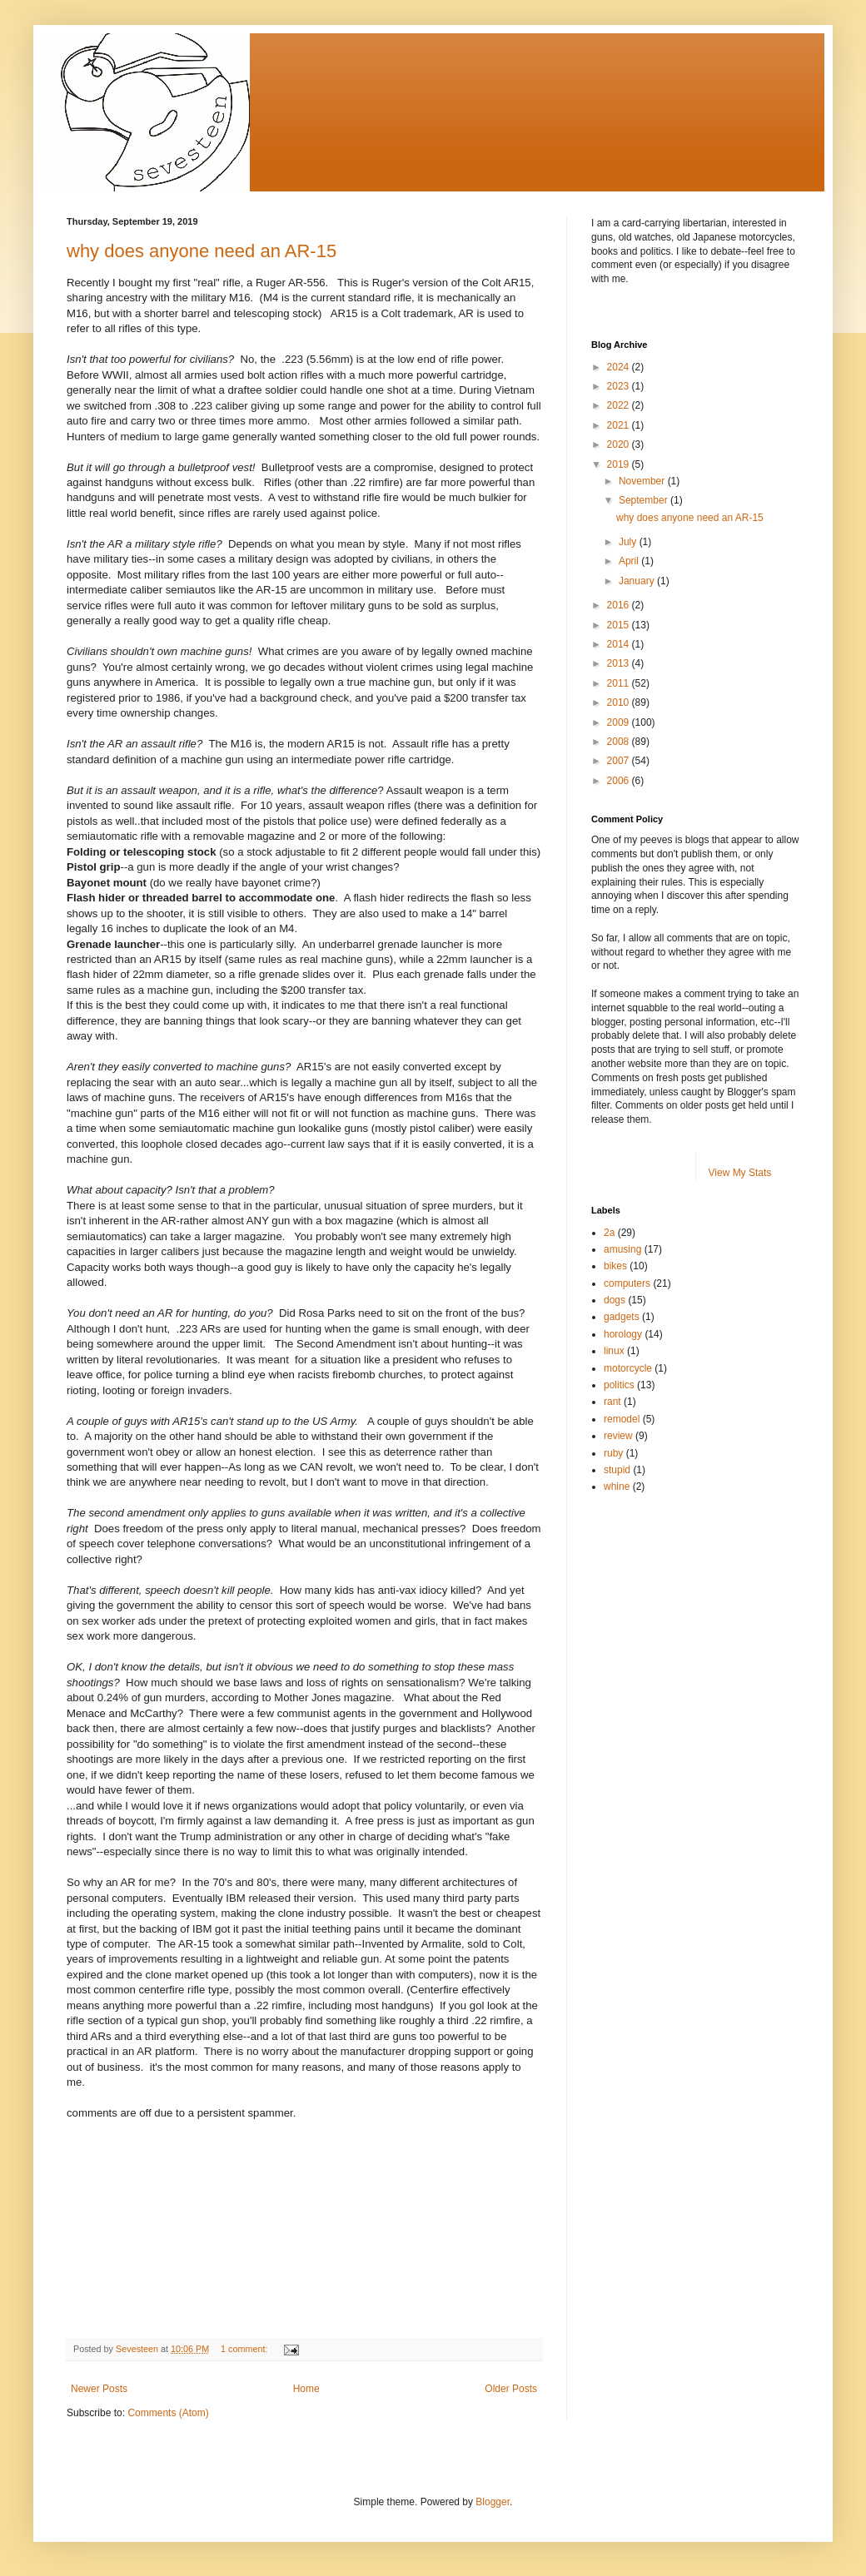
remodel (622, 1419)
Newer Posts (99, 2389)
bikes (615, 1266)
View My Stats (740, 1173)
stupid (617, 1470)
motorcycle (628, 1368)
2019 (619, 464)
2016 (619, 605)
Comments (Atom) (167, 2413)
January (638, 581)
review (618, 1436)
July (629, 542)
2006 (619, 781)
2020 (619, 444)
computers (627, 1283)
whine (617, 1486)
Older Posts (511, 2389)
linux (614, 1351)
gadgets (622, 1317)
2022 (619, 405)
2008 (619, 741)
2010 (619, 702)
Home (306, 2389)
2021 (619, 425)
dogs (614, 1300)
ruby (613, 1453)
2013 (619, 663)
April (630, 561)
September (644, 500)
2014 (619, 644)
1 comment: (245, 2349)
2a (609, 1232)
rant (612, 1401)
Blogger (492, 2502)
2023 (619, 386)
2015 (619, 625)
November (643, 481)
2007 (619, 761)
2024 (619, 367)
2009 (619, 722)
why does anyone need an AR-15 (201, 251)
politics (619, 1385)
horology (623, 1334)
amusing (622, 1249)
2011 (619, 683)
